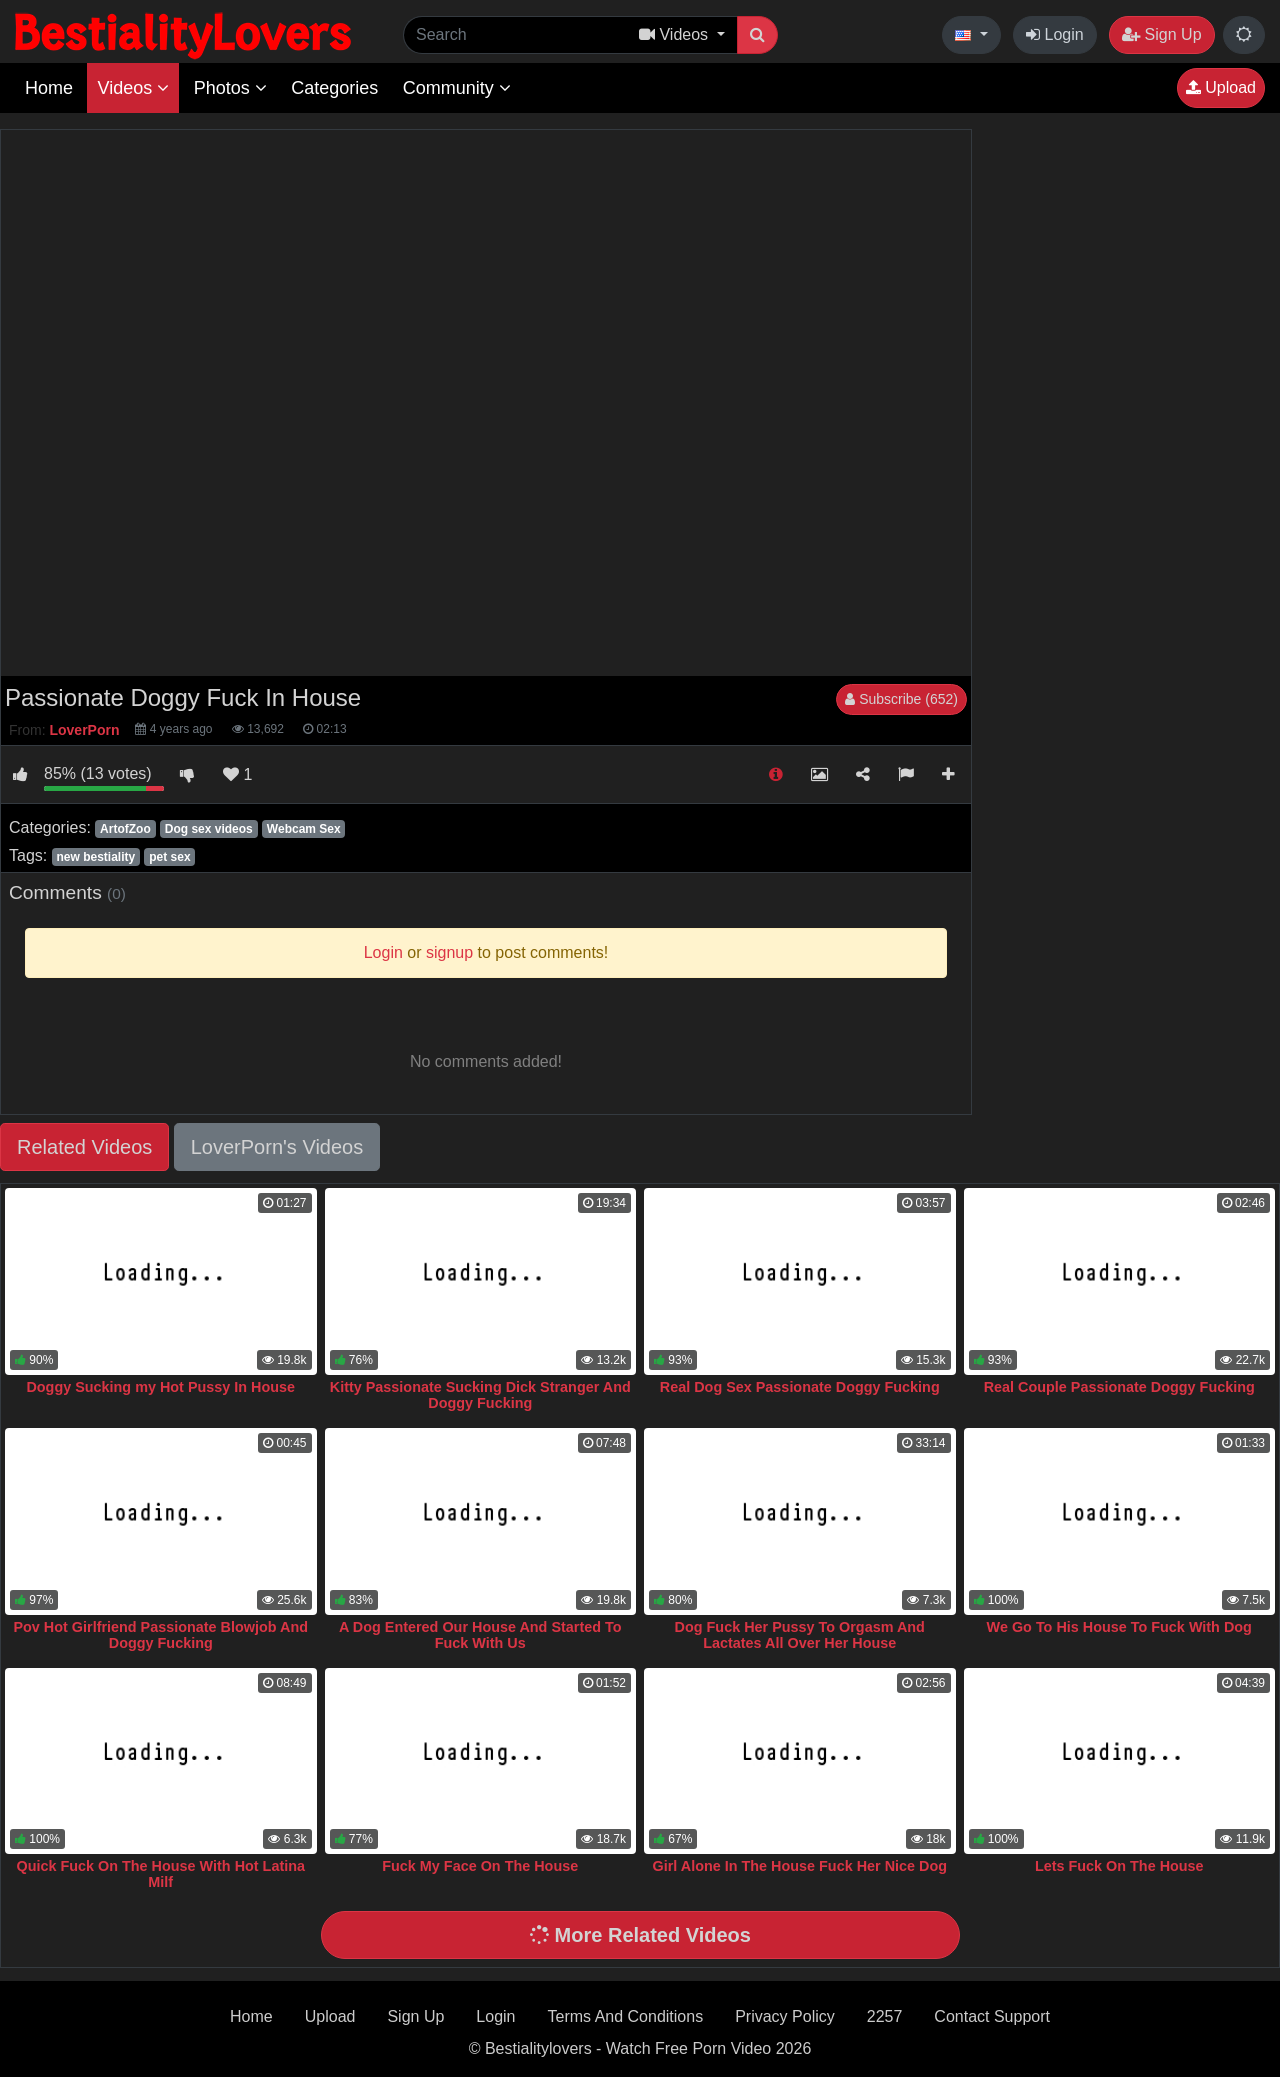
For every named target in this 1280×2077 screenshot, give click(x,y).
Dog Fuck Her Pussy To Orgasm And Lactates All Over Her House (800, 1635)
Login (1055, 34)
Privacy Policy (785, 2016)
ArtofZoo (125, 829)
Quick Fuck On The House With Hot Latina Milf (160, 1874)
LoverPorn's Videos (277, 1147)
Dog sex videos (209, 829)
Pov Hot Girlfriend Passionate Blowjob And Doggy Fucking (160, 1635)
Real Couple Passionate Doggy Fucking (1119, 1387)
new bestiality (95, 857)
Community (457, 88)
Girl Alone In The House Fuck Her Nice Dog (799, 1866)
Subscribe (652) (901, 699)
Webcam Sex (304, 829)
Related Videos (84, 1147)
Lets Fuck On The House (1119, 1866)
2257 (885, 2016)
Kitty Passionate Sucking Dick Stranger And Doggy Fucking (480, 1395)
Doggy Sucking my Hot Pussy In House (160, 1387)
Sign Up (1161, 34)
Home (49, 88)
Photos (230, 88)
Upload (1221, 87)
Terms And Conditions (626, 2016)
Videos (133, 88)
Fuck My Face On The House (480, 1866)
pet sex (169, 857)
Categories (334, 88)
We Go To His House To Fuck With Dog (1119, 1627)
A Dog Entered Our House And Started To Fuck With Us (480, 1635)
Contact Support (992, 2016)
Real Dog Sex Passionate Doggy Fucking (800, 1387)
